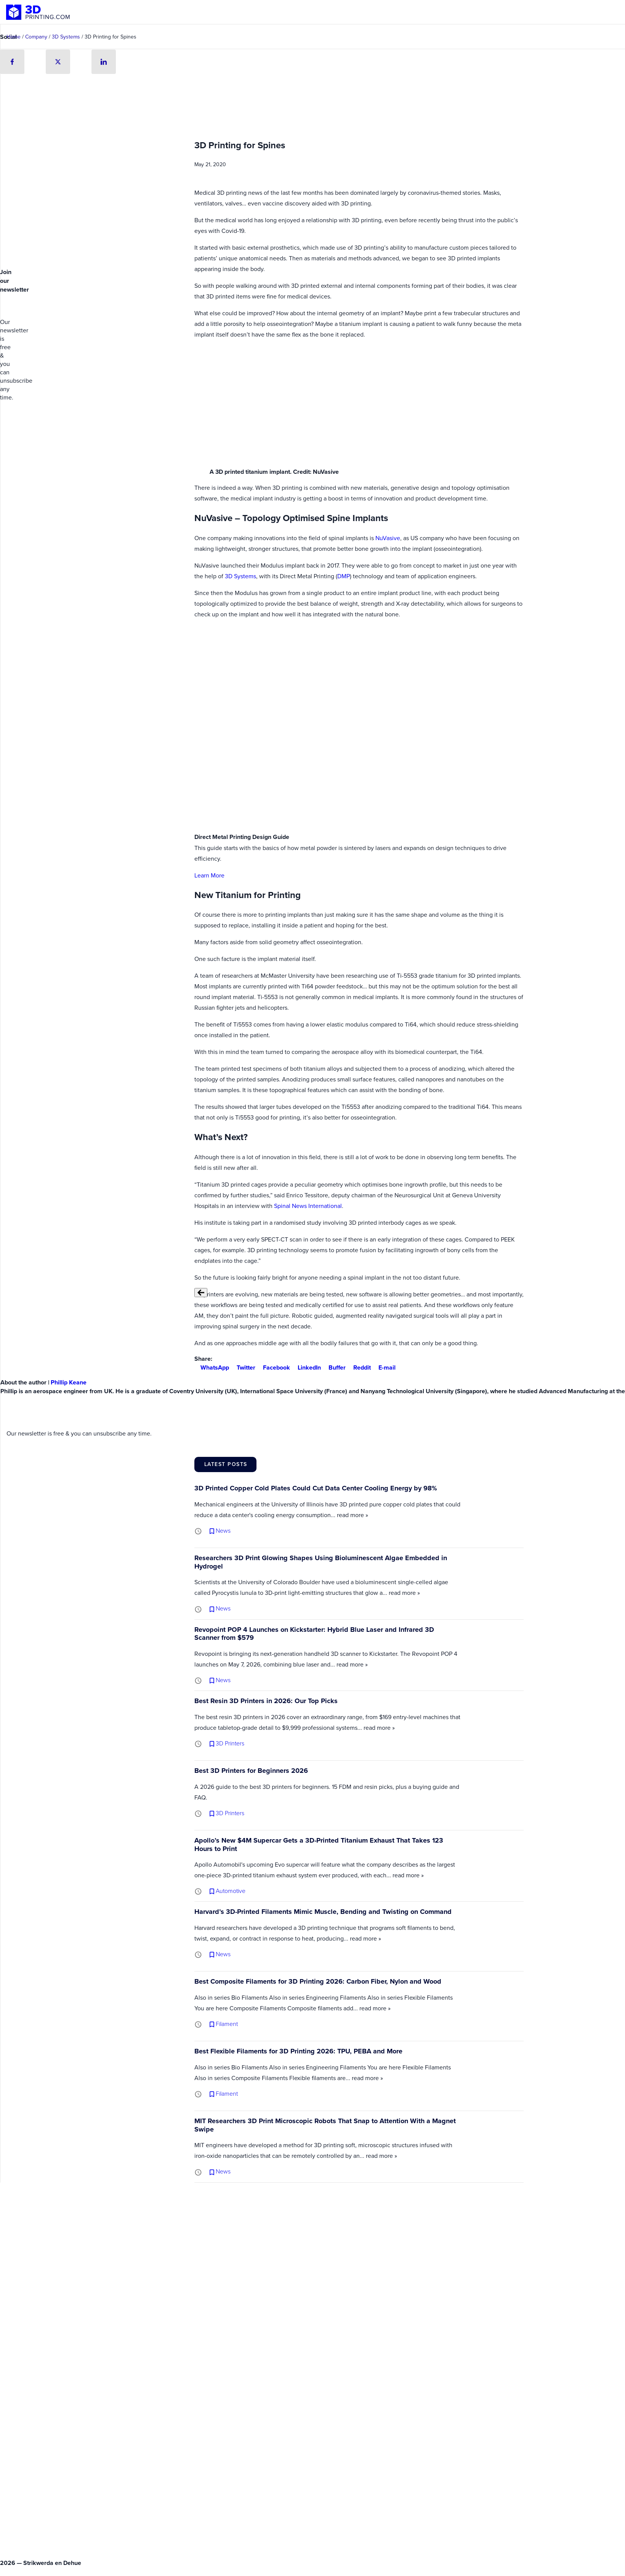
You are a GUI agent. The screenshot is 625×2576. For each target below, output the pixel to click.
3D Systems (240, 576)
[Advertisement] (58, 207)
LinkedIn (306, 1367)
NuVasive (387, 538)
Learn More (209, 875)
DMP (343, 576)
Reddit (359, 1367)
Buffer (334, 1367)
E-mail (384, 1367)
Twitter (243, 1367)
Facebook (273, 1367)
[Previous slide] (200, 1292)
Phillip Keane (69, 1382)
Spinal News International (308, 1205)
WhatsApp (211, 1367)
